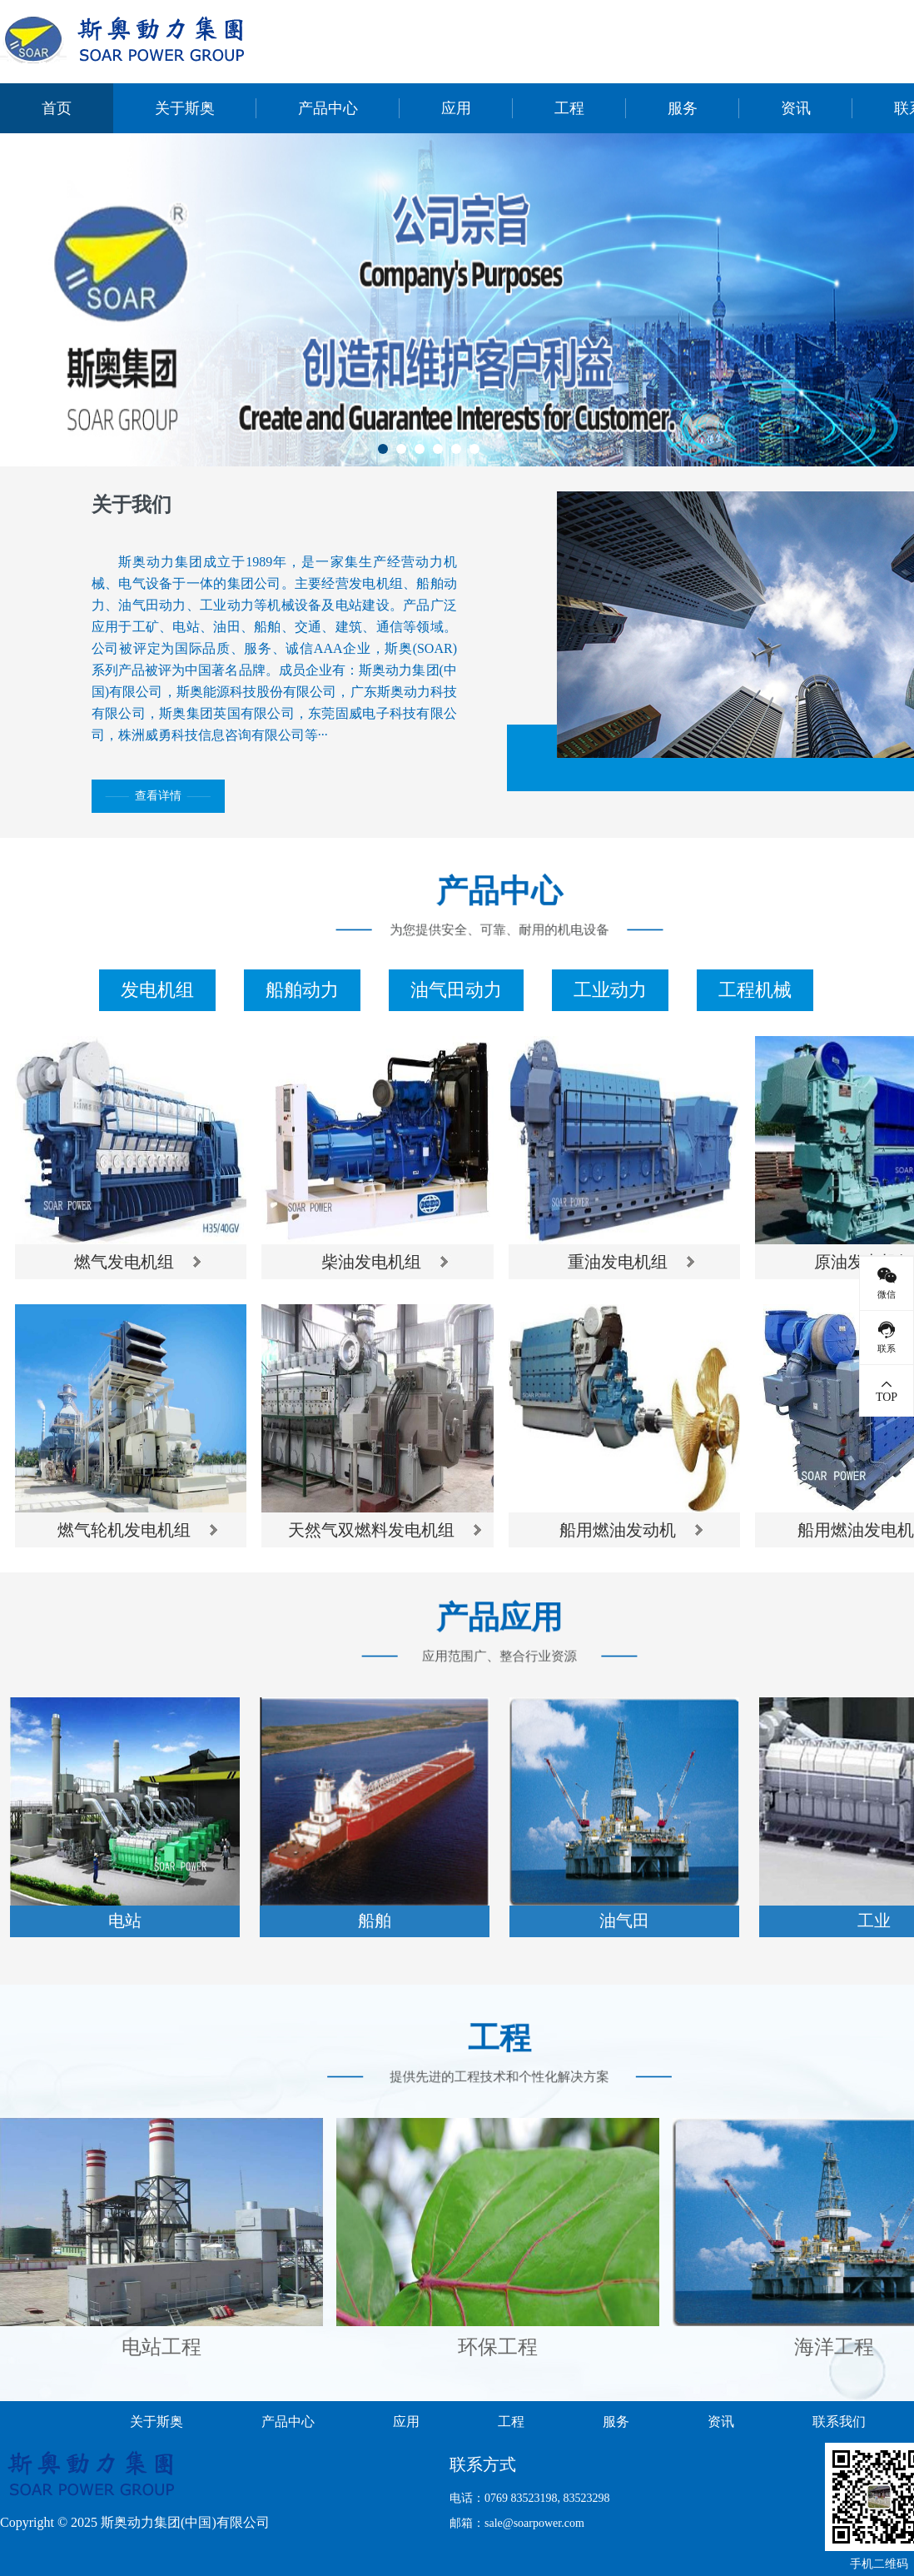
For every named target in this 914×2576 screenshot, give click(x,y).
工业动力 (610, 989)
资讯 (796, 108)
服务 (683, 108)
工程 (569, 108)
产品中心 (328, 108)
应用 (456, 108)
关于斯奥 (185, 108)
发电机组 (157, 989)
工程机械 (755, 989)
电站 (125, 1920)
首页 (57, 108)
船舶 (374, 1920)
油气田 (624, 1920)
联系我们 (839, 2421)
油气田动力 (456, 989)
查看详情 (158, 796)
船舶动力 (302, 989)
